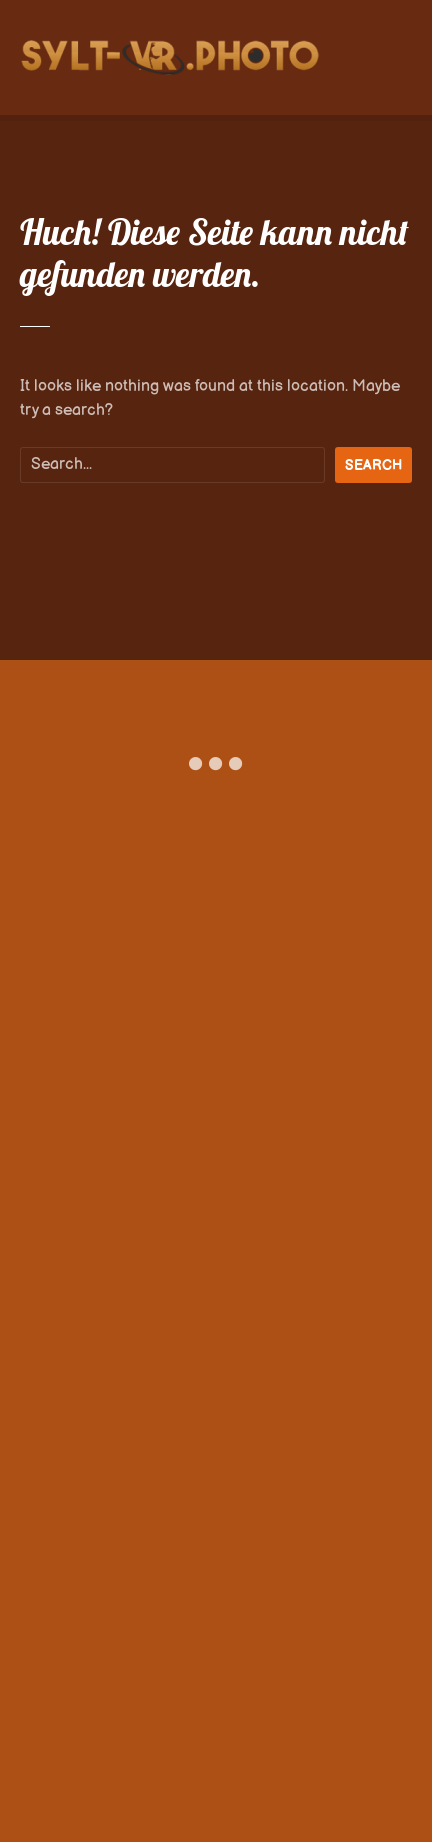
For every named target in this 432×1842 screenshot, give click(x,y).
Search (373, 465)
